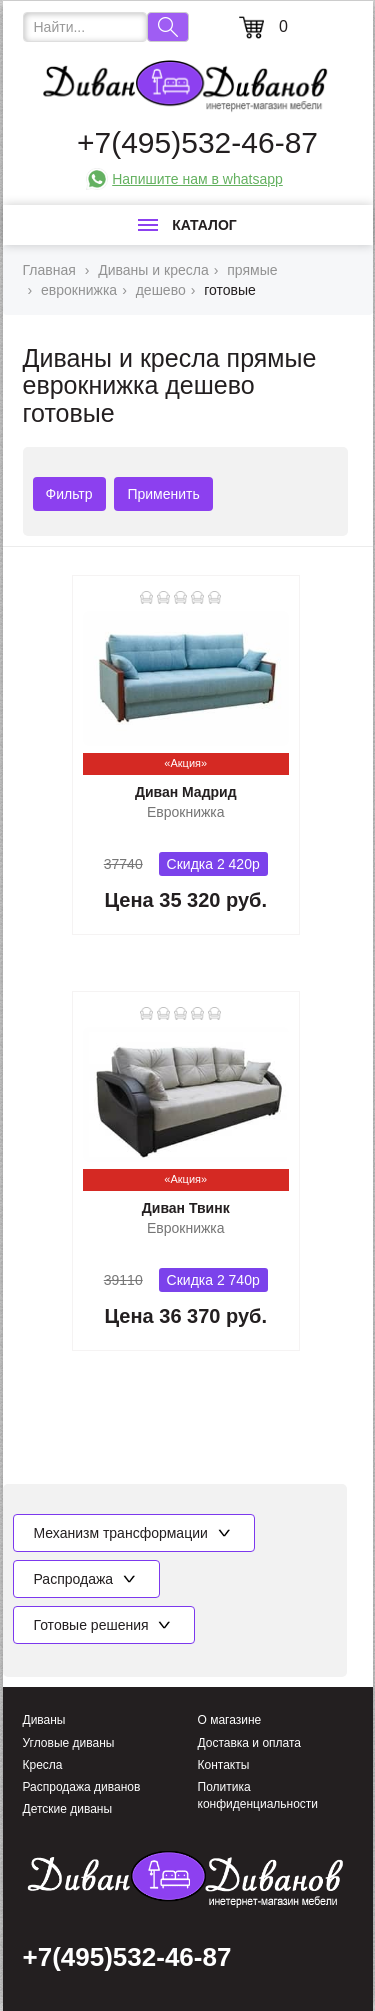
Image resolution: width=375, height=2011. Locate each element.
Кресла (43, 1765)
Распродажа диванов (82, 1787)
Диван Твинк (186, 1208)
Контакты (224, 1765)
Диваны (44, 1720)
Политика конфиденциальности (258, 1795)
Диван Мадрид (186, 792)
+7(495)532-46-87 (197, 142)
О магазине (230, 1720)
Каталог (187, 225)
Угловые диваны (69, 1743)
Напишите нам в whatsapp (197, 179)
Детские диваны (68, 1809)
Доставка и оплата (250, 1743)
